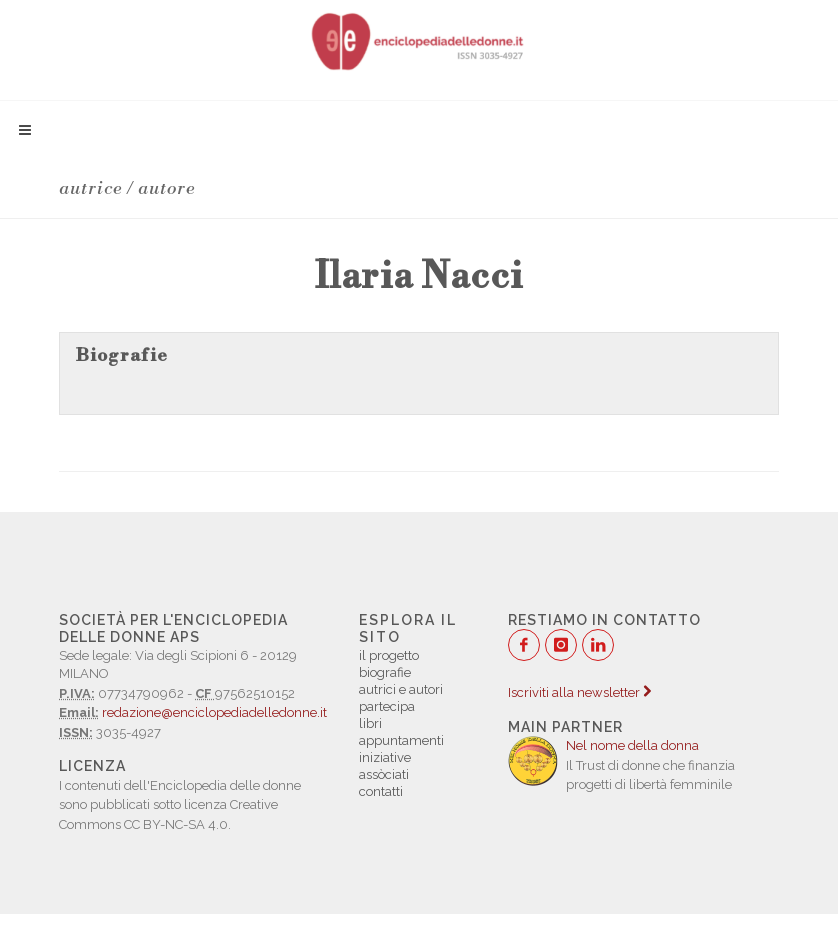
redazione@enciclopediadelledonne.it (214, 712)
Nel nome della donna (632, 745)
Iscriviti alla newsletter (579, 692)
